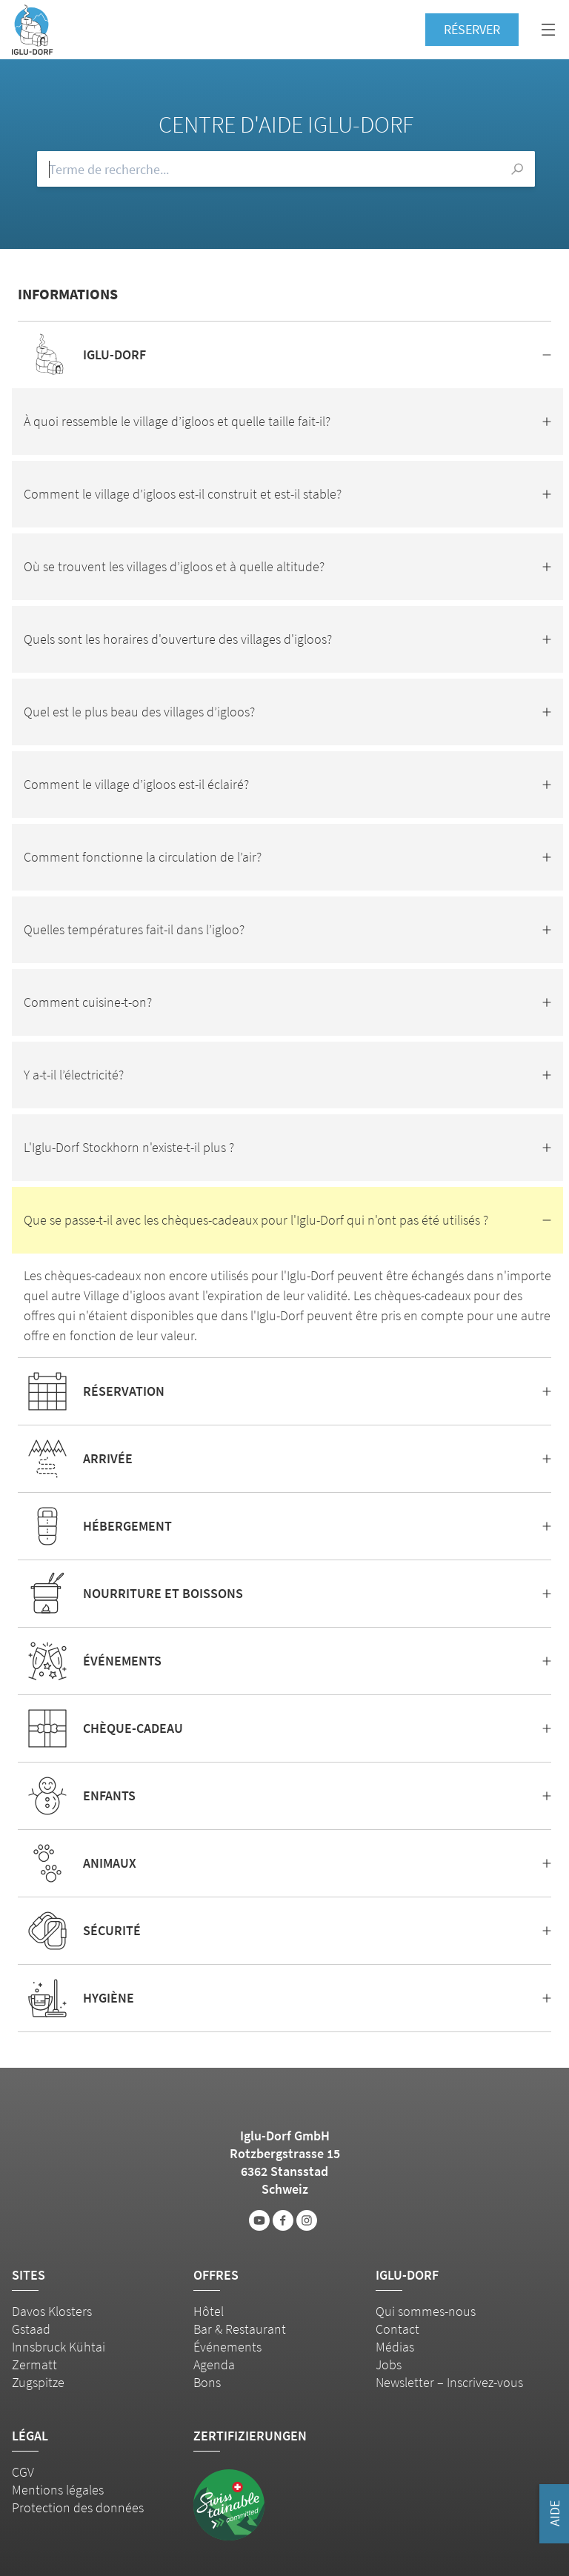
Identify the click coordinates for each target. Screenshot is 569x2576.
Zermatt (34, 2364)
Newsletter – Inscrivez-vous (449, 2382)
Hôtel (208, 2311)
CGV (23, 2471)
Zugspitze (38, 2382)
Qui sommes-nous (426, 2311)
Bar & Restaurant (239, 2328)
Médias (395, 2346)
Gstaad (31, 2328)
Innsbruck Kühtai (58, 2346)
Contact (397, 2328)
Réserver (472, 29)
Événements (227, 2346)
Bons (207, 2382)
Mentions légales (58, 2489)
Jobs (389, 2364)
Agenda (214, 2364)
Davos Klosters (52, 2311)
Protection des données (78, 2507)
